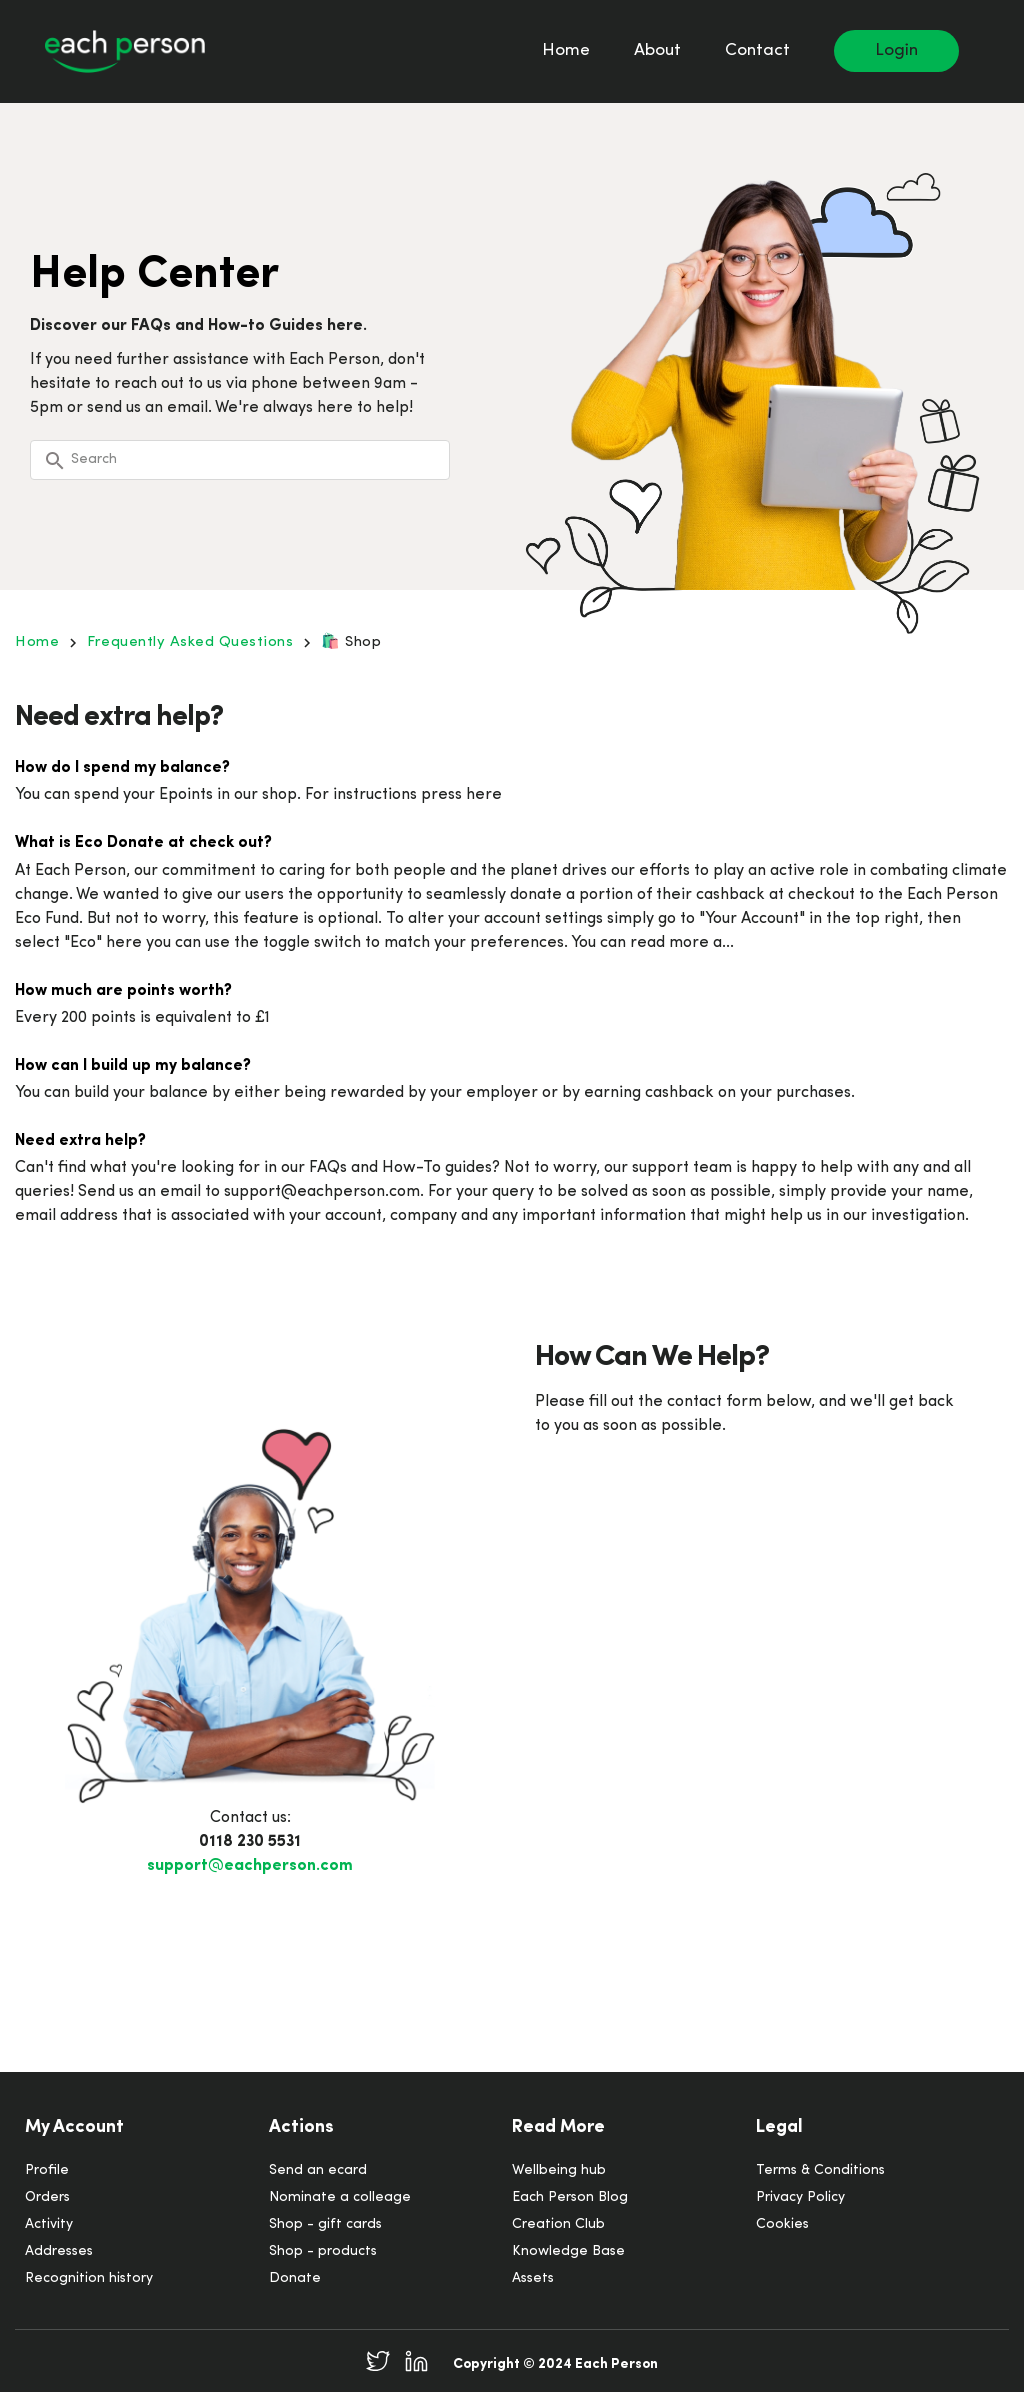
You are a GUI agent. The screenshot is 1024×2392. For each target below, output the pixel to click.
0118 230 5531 (250, 1842)
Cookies (782, 2224)
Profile (47, 2170)
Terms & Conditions (820, 2170)
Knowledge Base (568, 2251)
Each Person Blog (570, 2197)
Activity (49, 2224)
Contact (757, 50)
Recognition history (89, 2278)
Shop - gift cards (325, 2224)
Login (896, 50)
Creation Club (558, 2224)
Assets (533, 2278)
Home (566, 50)
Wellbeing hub (559, 2170)
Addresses (59, 2251)
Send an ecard (318, 2170)
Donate (295, 2278)
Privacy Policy (800, 2197)
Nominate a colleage (340, 2197)
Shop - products (323, 2251)
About (657, 50)
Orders (47, 2197)
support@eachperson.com (250, 1866)
